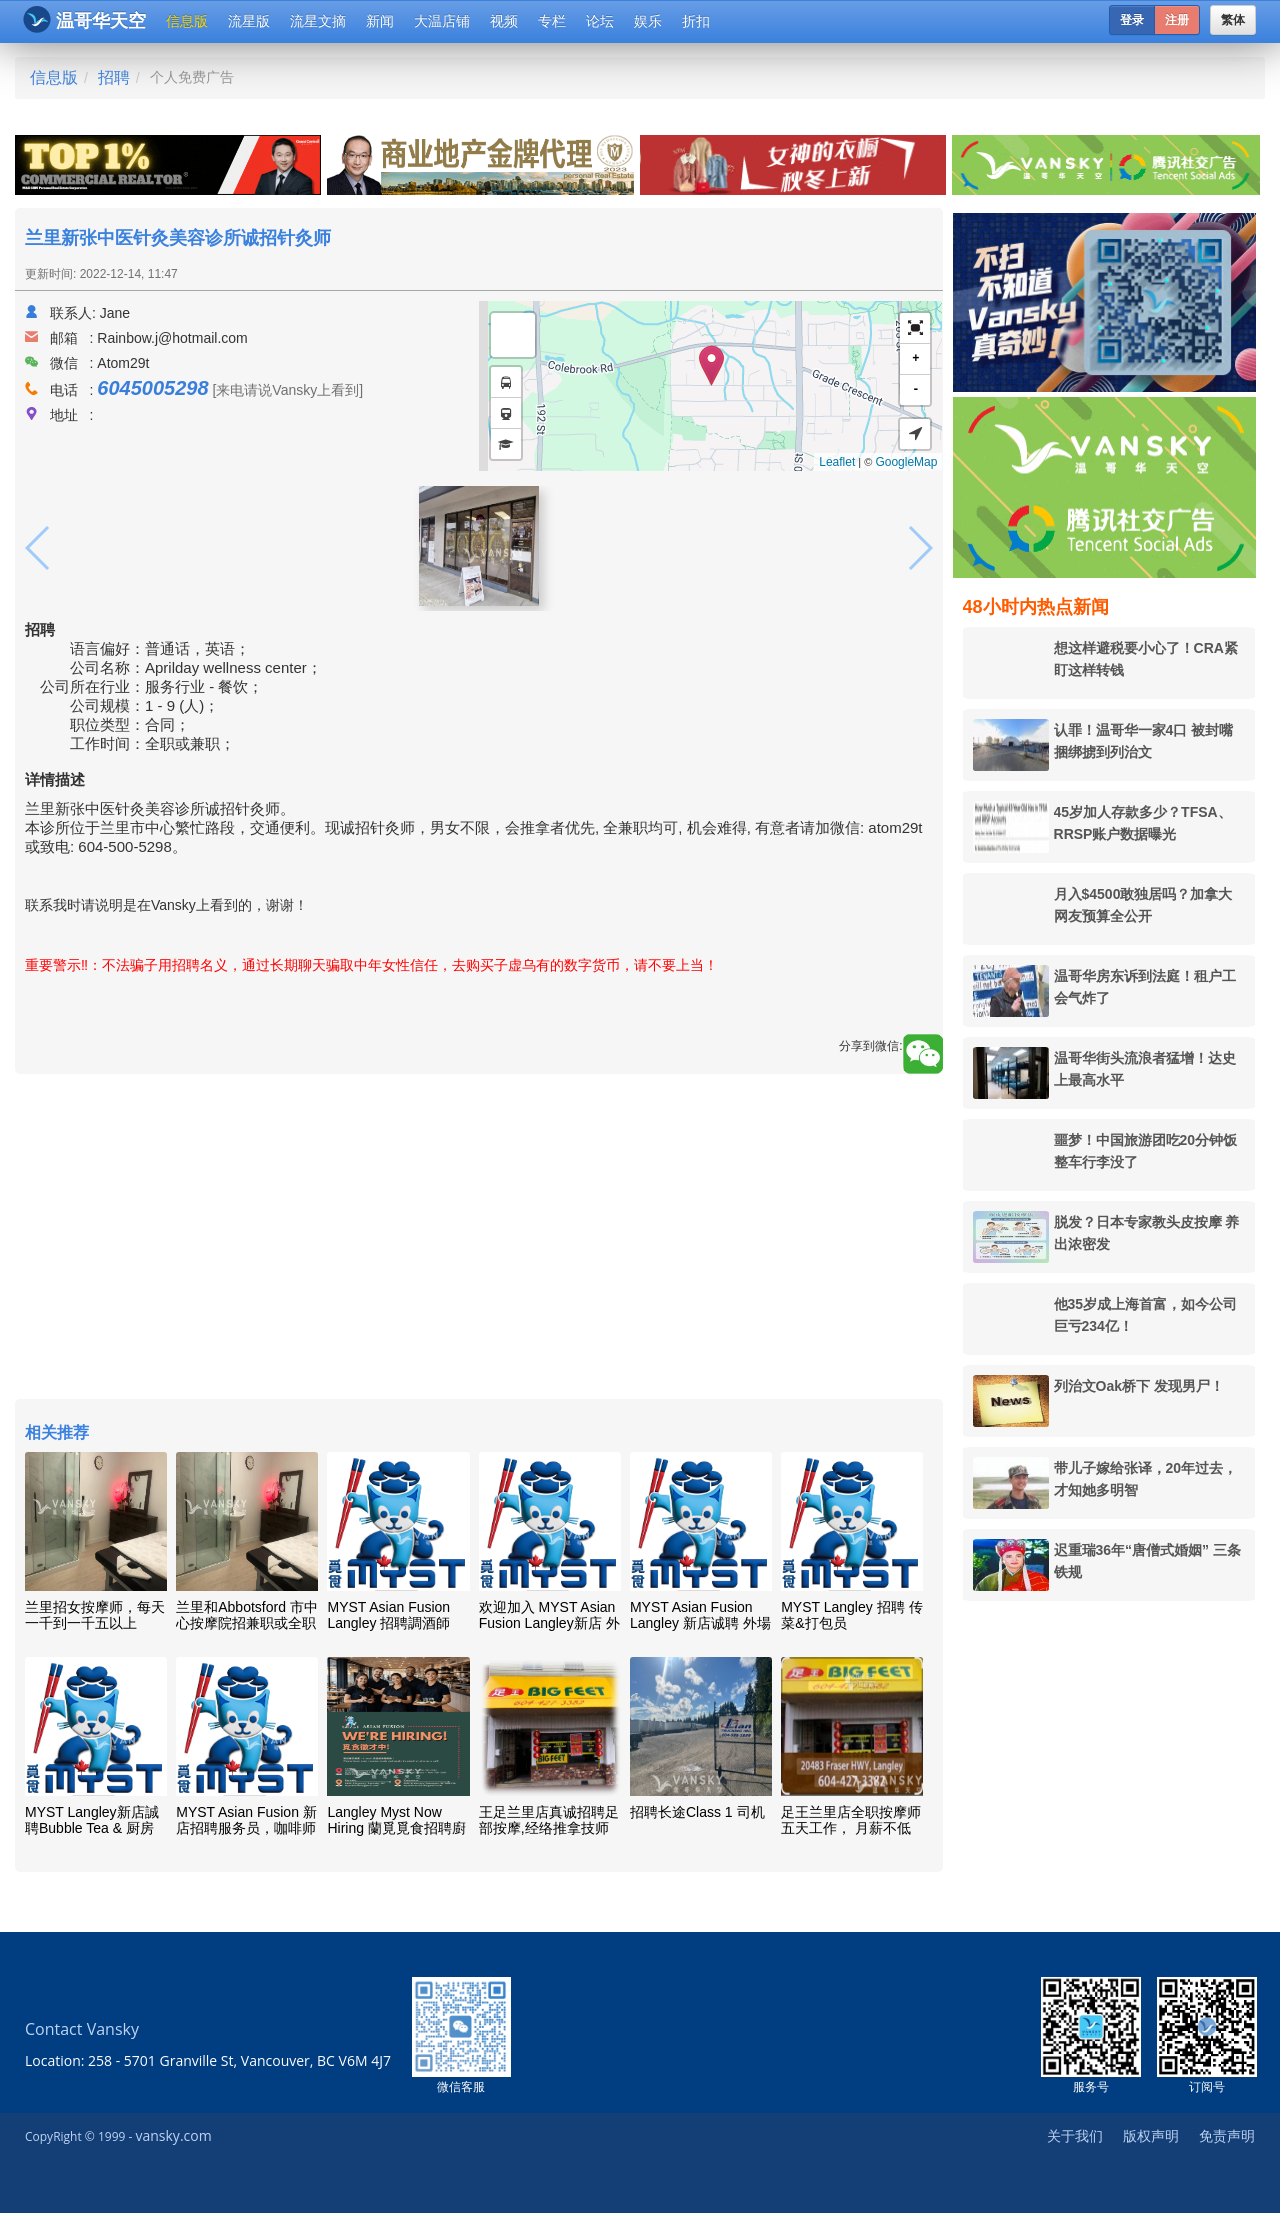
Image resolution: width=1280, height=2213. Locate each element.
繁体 (1233, 20)
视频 (504, 21)
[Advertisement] (479, 1239)
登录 (1132, 20)
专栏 (552, 21)
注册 (1177, 20)
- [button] (915, 389)
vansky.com (173, 2135)
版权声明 (1151, 2135)
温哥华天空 (84, 19)
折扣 (696, 21)
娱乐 (648, 21)
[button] (915, 328)
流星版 (249, 21)
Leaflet (837, 462)
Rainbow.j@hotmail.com (172, 338)
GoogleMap (906, 462)
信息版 (187, 21)
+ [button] (915, 358)
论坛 (600, 21)
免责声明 (1227, 2135)
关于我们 (1075, 2135)
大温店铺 (442, 21)
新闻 (380, 21)
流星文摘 (318, 21)
